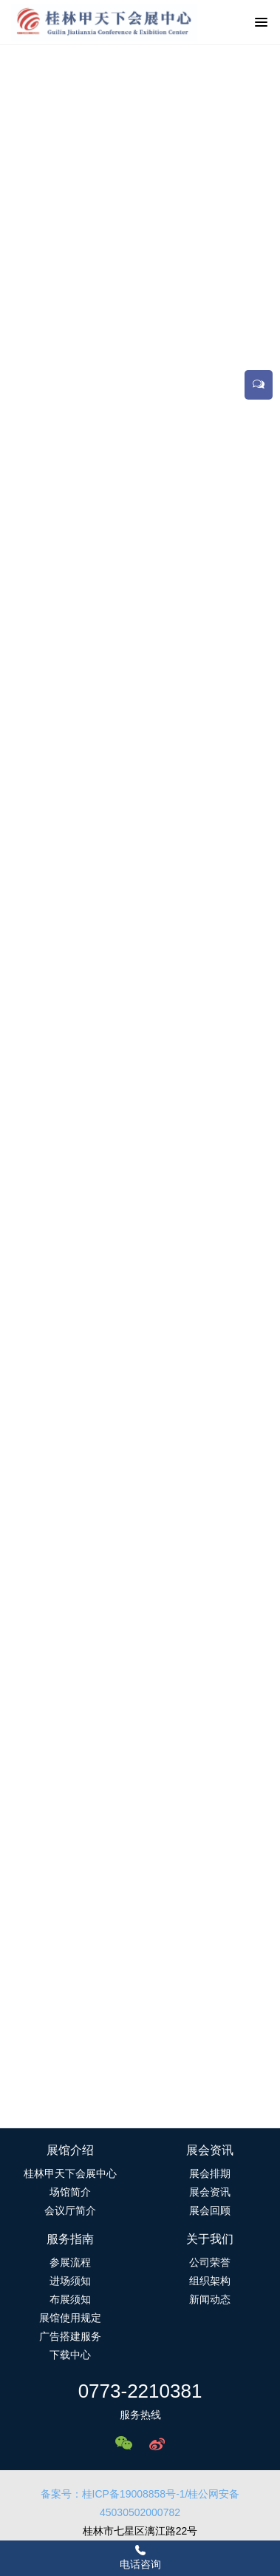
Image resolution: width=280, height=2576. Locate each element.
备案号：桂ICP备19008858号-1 (113, 2494)
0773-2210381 (140, 2391)
